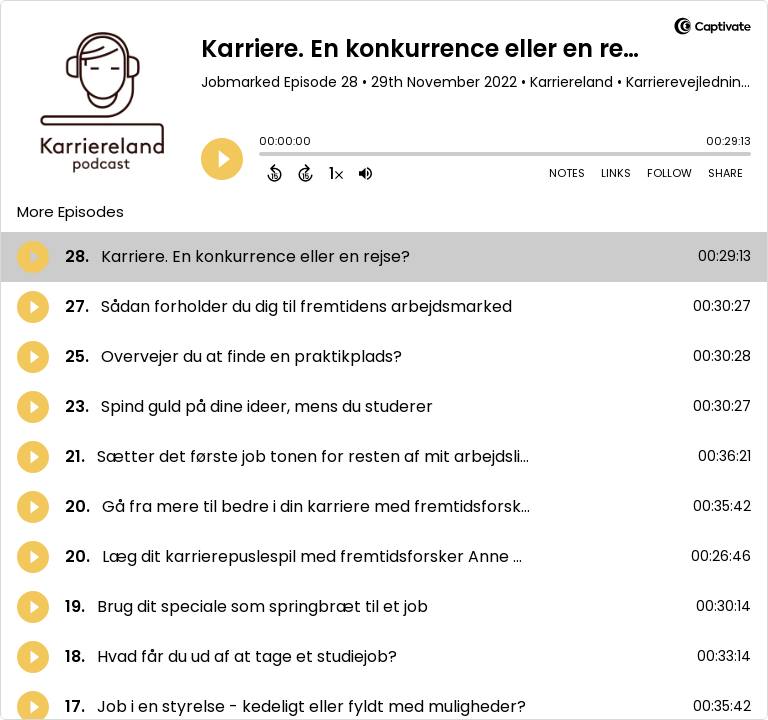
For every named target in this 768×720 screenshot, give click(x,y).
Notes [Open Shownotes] (567, 173)
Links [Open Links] (616, 173)
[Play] (222, 159)
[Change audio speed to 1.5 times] (336, 173)
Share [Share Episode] (725, 173)
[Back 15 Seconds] (274, 173)
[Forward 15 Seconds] (305, 173)
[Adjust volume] (365, 173)
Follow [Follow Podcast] (669, 173)
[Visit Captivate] (712, 29)
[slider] (264, 156)
